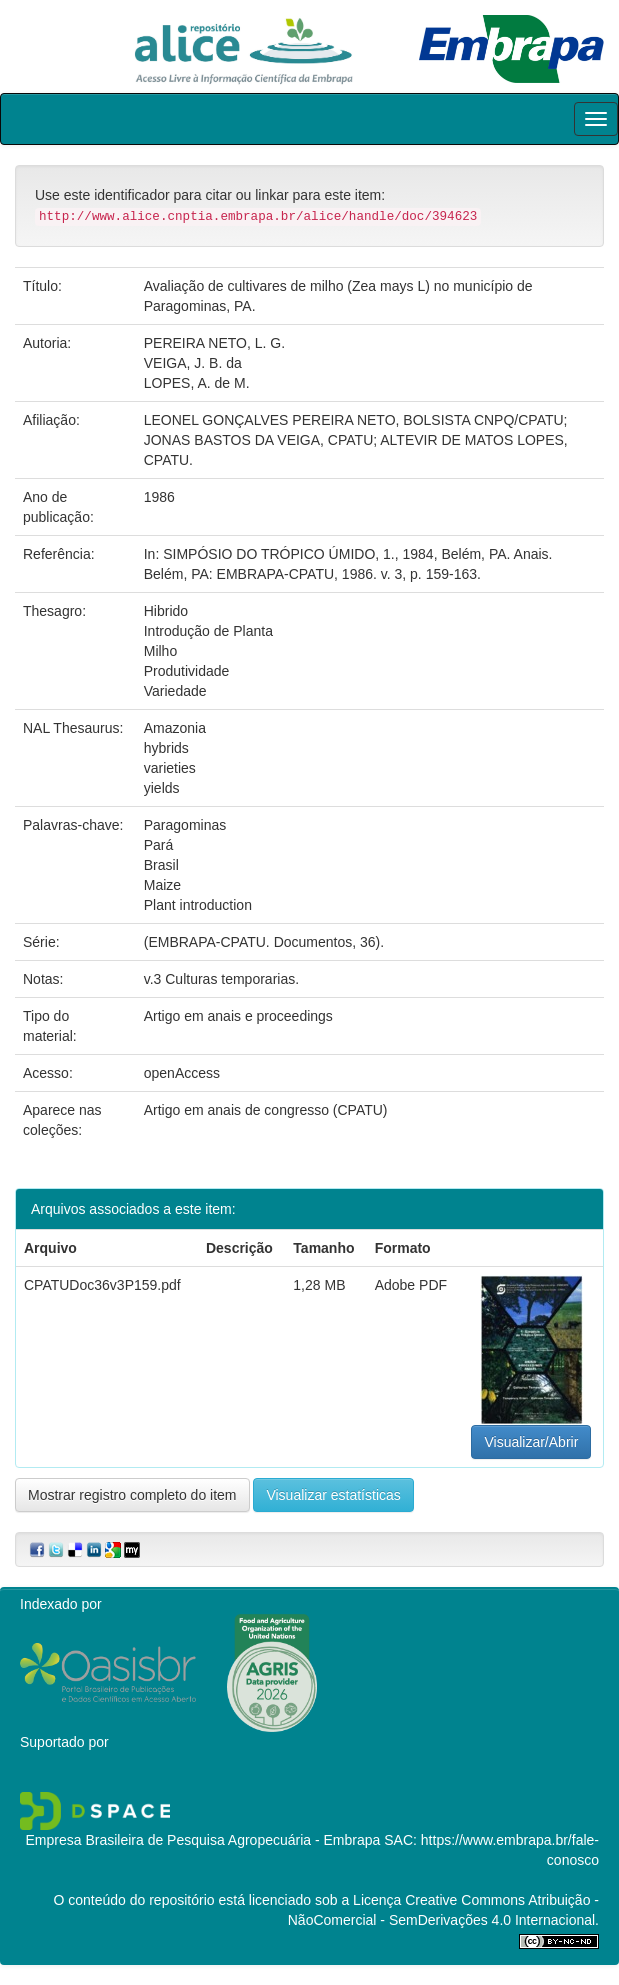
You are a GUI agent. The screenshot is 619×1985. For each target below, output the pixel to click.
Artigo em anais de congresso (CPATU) (266, 1110)
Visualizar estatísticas (333, 1495)
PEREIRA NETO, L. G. (214, 343)
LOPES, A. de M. (197, 383)
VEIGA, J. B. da (193, 363)
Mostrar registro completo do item (132, 1495)
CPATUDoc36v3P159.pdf (102, 1285)
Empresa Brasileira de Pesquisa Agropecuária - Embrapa (202, 1840)
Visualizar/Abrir (531, 1442)
